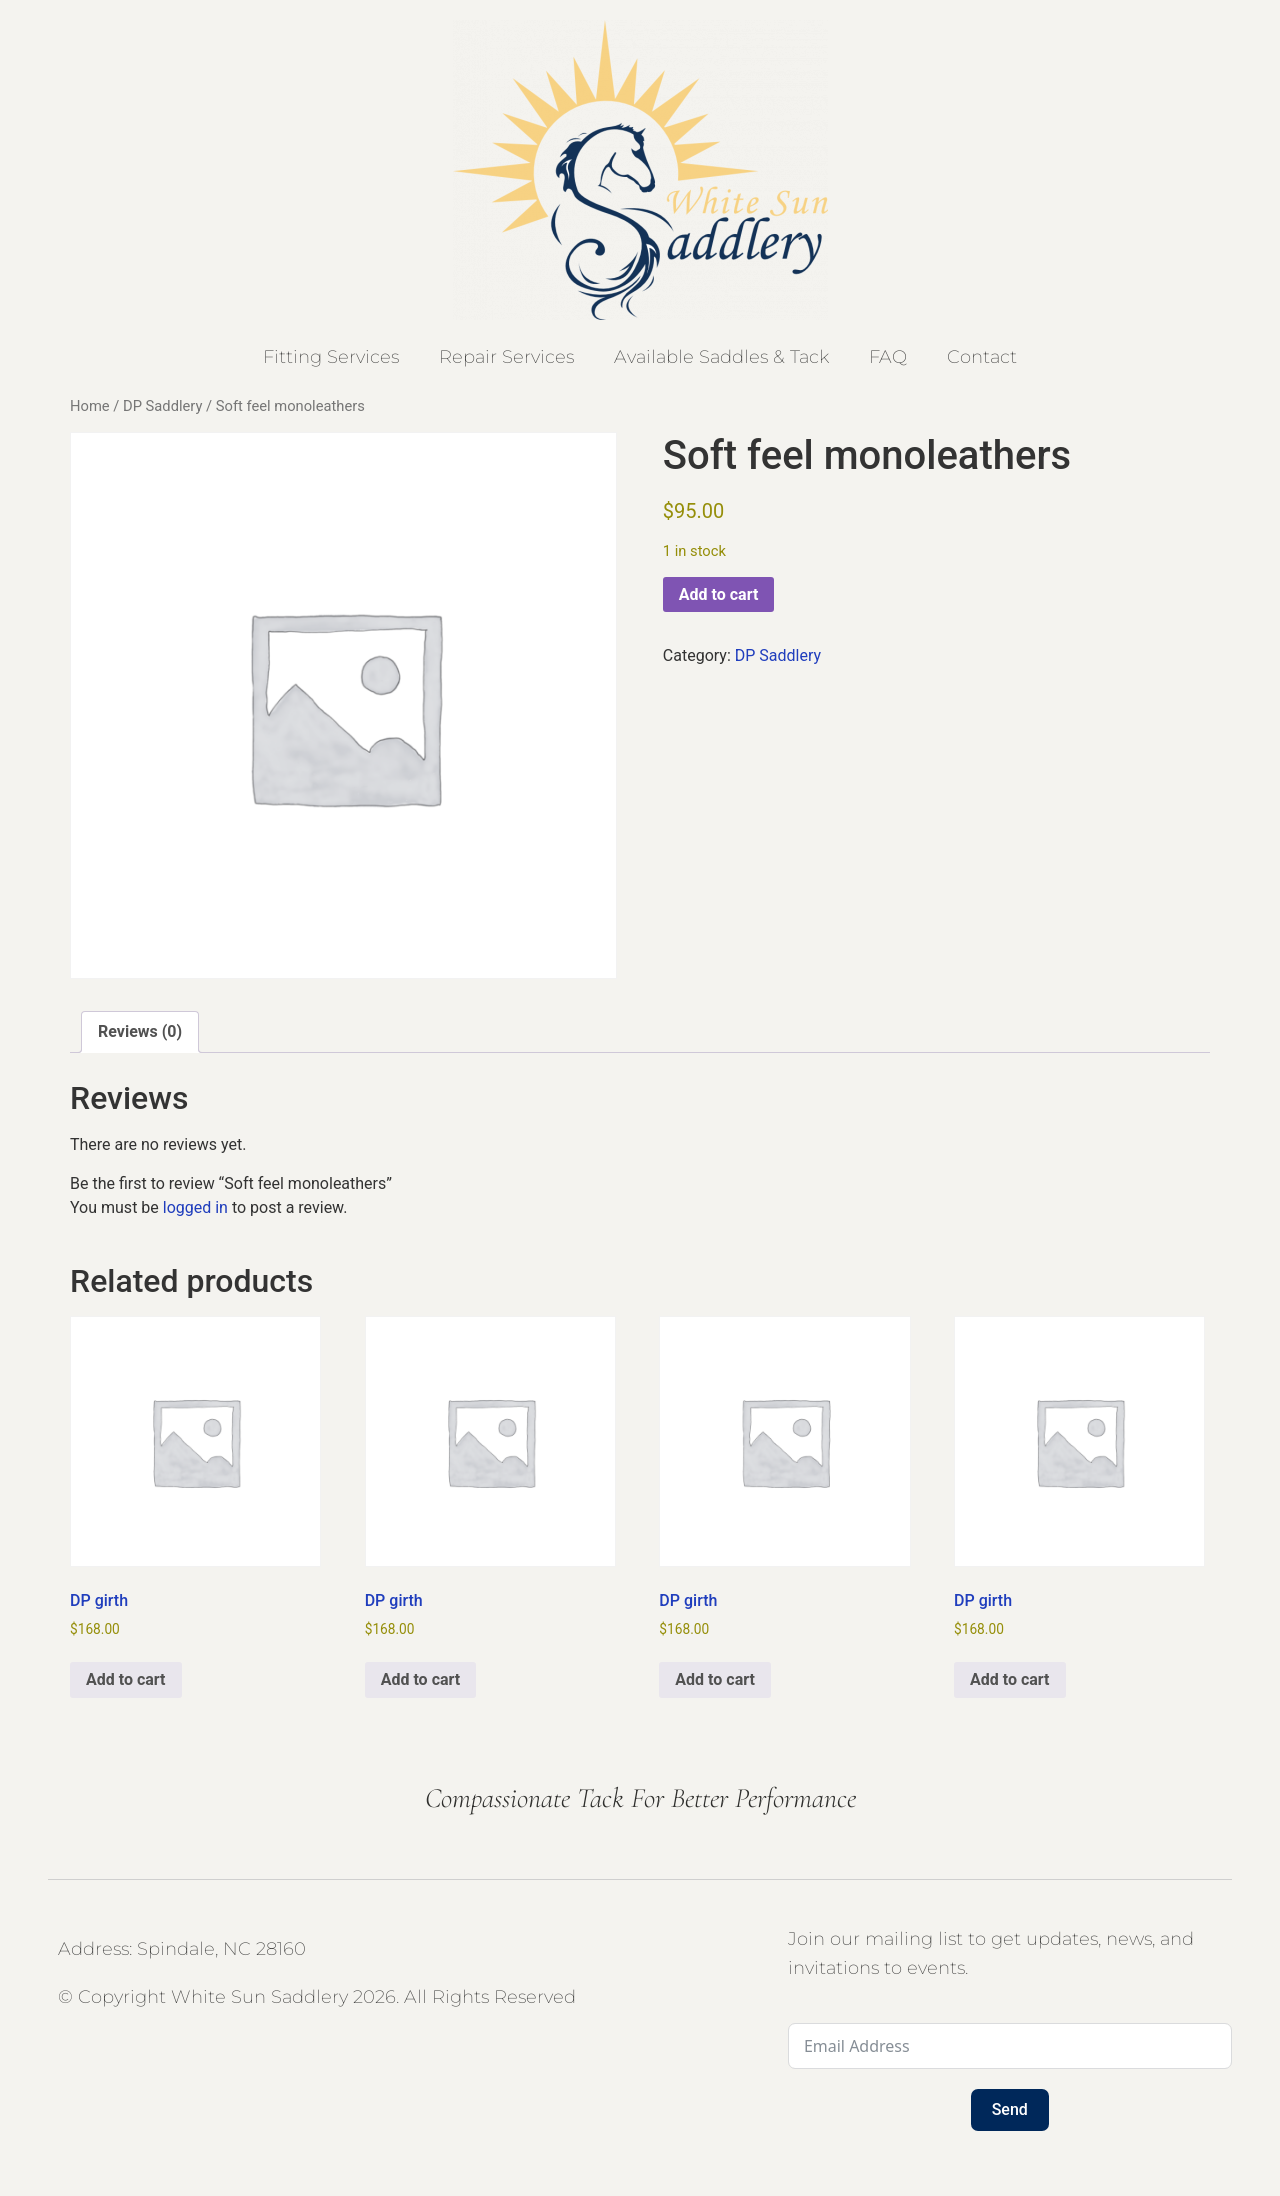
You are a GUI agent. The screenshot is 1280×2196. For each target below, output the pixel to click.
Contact (982, 357)
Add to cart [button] (126, 1679)
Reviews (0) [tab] (140, 1031)
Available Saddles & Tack (721, 357)
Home (90, 406)
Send (1010, 2109)
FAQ (888, 357)
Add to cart (719, 594)
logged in (195, 1207)
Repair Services (506, 357)
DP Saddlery (162, 406)
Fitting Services (331, 357)
